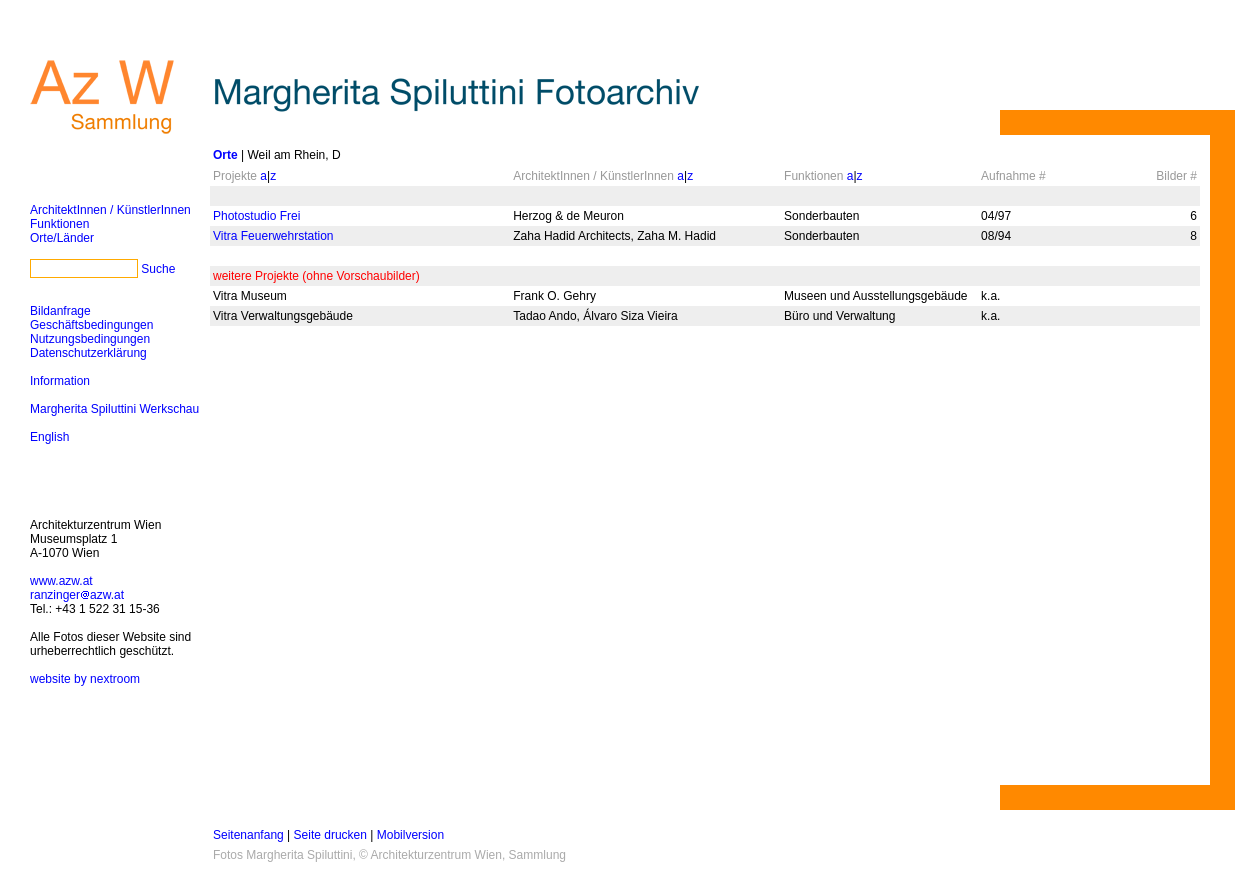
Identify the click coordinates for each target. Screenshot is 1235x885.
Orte (225, 155)
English (49, 437)
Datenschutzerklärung (88, 353)
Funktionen (59, 224)
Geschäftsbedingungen (91, 325)
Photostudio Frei (256, 216)
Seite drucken (330, 835)
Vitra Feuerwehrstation (273, 236)
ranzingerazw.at (77, 595)
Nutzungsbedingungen (90, 339)
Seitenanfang (248, 835)
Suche (158, 269)
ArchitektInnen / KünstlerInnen (110, 210)
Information (60, 381)
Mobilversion (410, 835)
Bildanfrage (60, 311)
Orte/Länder (62, 238)
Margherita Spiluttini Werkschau (114, 409)
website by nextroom (85, 679)
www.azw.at (61, 581)
